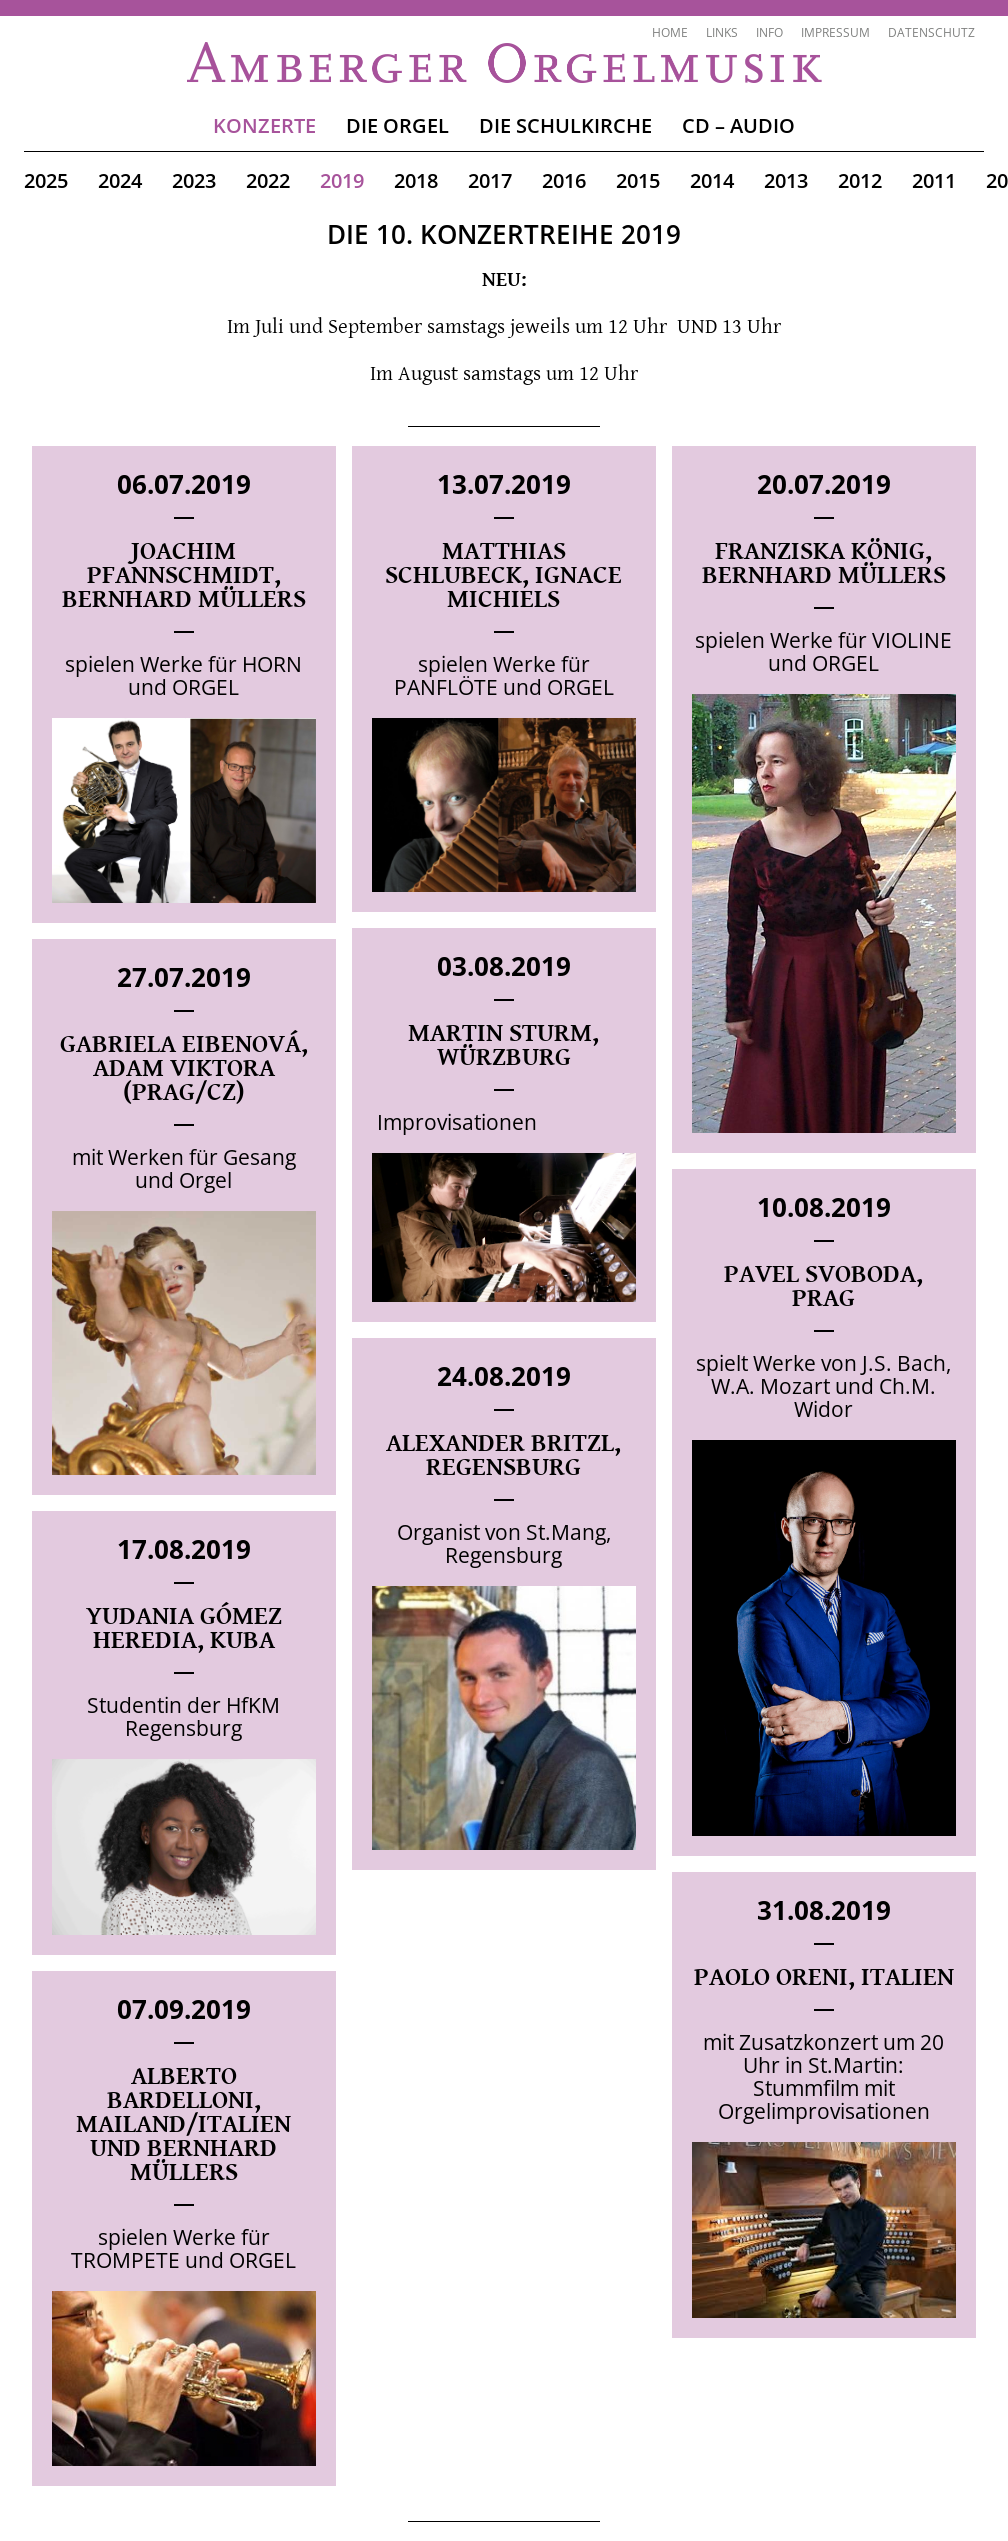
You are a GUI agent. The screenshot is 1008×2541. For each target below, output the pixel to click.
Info (769, 32)
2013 (786, 180)
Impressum (835, 32)
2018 (416, 180)
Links (722, 32)
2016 (564, 180)
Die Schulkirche (565, 125)
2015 (638, 180)
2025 (46, 180)
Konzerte (264, 125)
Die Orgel (397, 125)
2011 (934, 180)
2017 (490, 180)
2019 (342, 180)
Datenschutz (931, 32)
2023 (194, 180)
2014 (712, 180)
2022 (268, 180)
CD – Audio (738, 125)
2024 (120, 180)
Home (670, 32)
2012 (860, 180)
